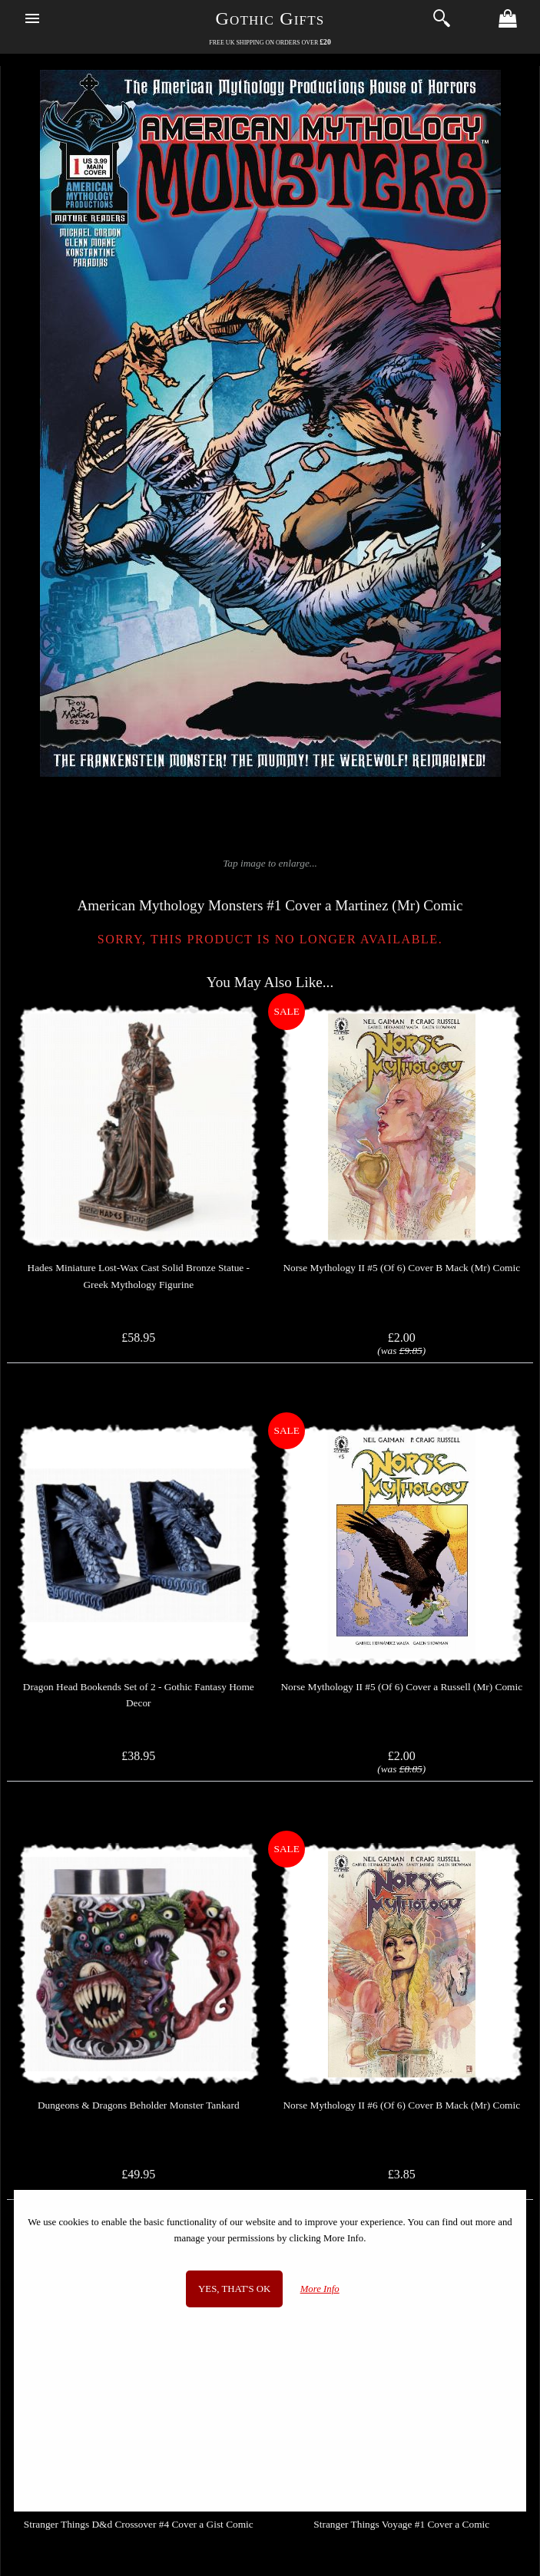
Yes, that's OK (234, 2289)
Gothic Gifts (270, 18)
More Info (320, 2289)
